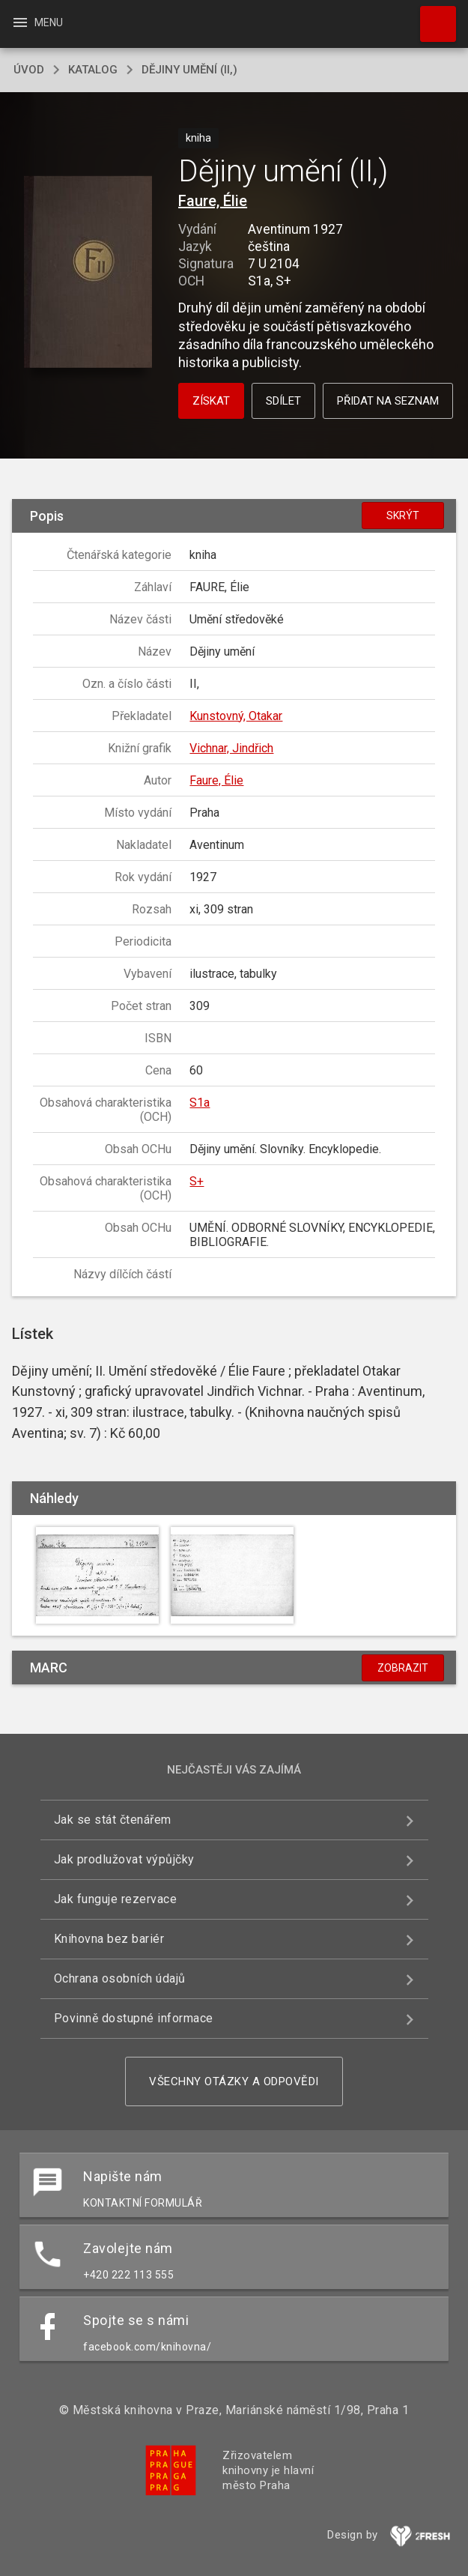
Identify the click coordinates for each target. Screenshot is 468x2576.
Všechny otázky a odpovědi (234, 2081)
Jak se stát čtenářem (112, 1819)
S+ (196, 1181)
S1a (199, 1102)
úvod (28, 69)
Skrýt (402, 515)
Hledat (431, 16)
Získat (211, 401)
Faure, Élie (212, 201)
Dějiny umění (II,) (189, 69)
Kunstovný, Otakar (235, 716)
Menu (37, 22)
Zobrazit (402, 1668)
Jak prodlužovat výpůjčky (124, 1859)
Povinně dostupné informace (133, 2018)
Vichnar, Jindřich (231, 748)
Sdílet (283, 401)
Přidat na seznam (388, 401)
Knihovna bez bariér (109, 1939)
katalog (93, 69)
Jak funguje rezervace (115, 1899)
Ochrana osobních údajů (120, 1978)
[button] (88, 273)
